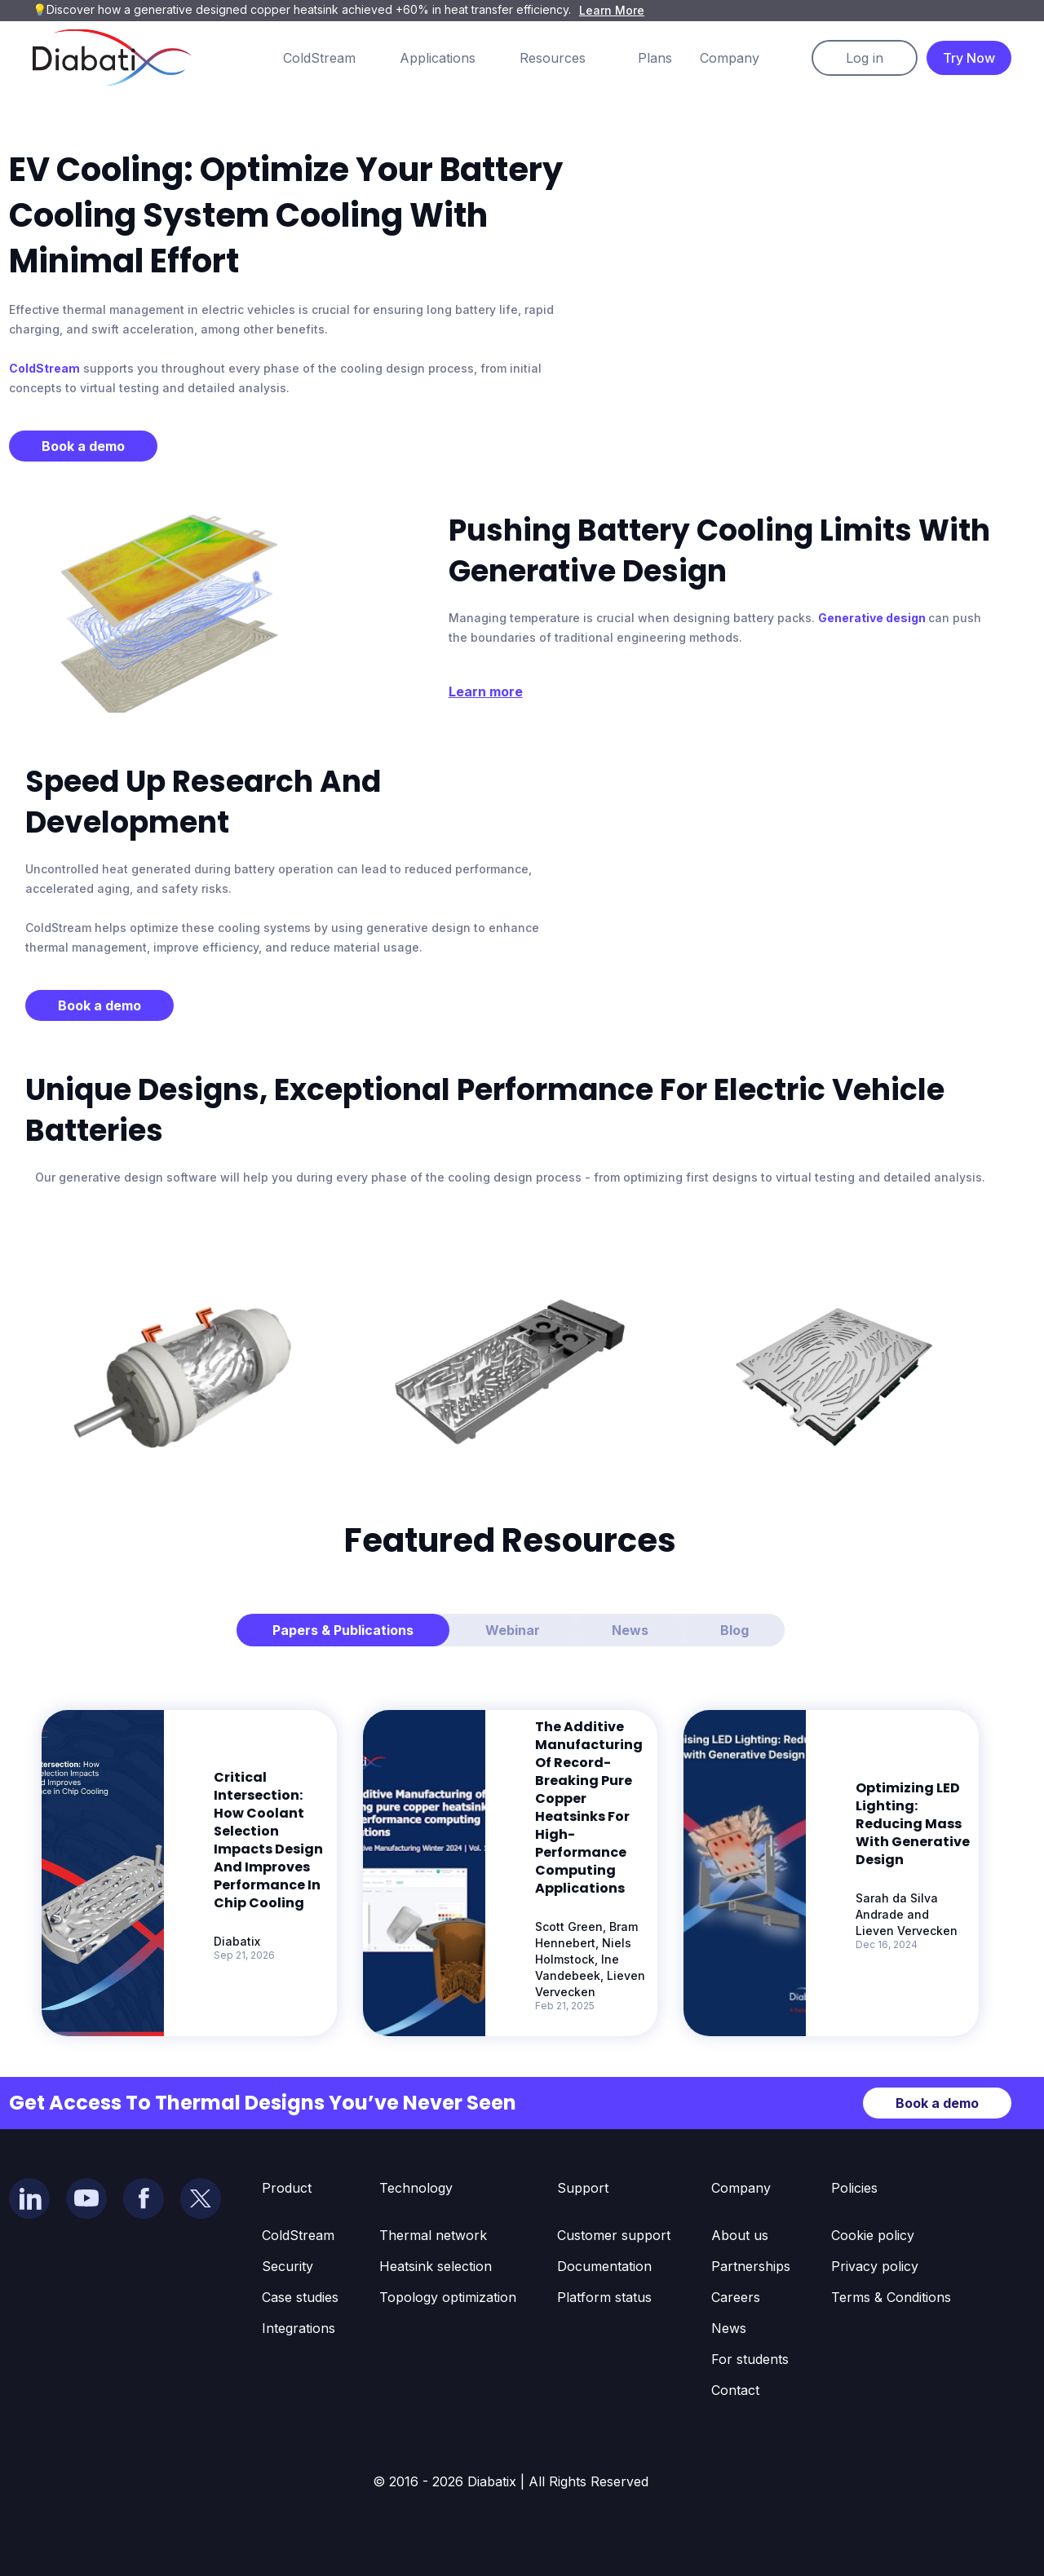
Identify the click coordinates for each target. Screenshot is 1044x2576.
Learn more (486, 691)
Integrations (298, 2328)
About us (739, 2235)
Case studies (300, 2297)
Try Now (969, 58)
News (728, 2328)
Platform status (604, 2297)
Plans (655, 58)
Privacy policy (874, 2266)
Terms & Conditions (891, 2297)
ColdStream (44, 368)
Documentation (604, 2266)
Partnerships (750, 2266)
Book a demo (83, 446)
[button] (335, 58)
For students (750, 2359)
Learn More (611, 10)
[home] (112, 57)
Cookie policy (872, 2235)
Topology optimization (447, 2297)
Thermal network (433, 2235)
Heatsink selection (435, 2266)
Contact (735, 2390)
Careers (735, 2297)
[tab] (343, 1630)
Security (287, 2266)
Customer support (613, 2235)
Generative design (873, 618)
